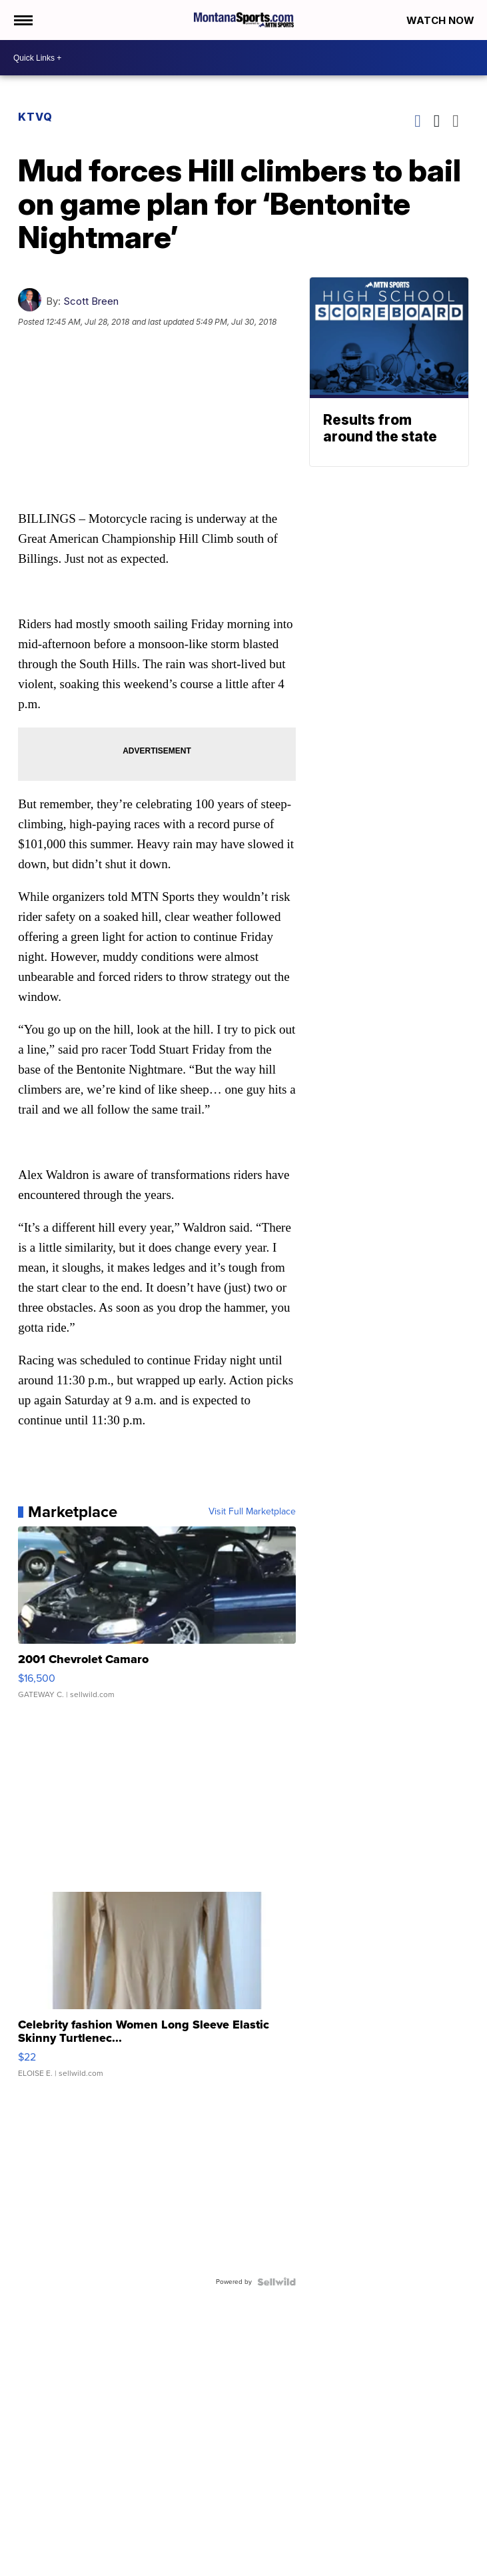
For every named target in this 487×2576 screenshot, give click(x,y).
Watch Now (441, 20)
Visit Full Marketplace (252, 1511)
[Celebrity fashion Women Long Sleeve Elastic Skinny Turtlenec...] (156, 1991)
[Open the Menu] (22, 20)
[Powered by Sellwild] (276, 2282)
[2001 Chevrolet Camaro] (156, 1619)
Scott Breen (91, 301)
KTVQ (35, 116)
